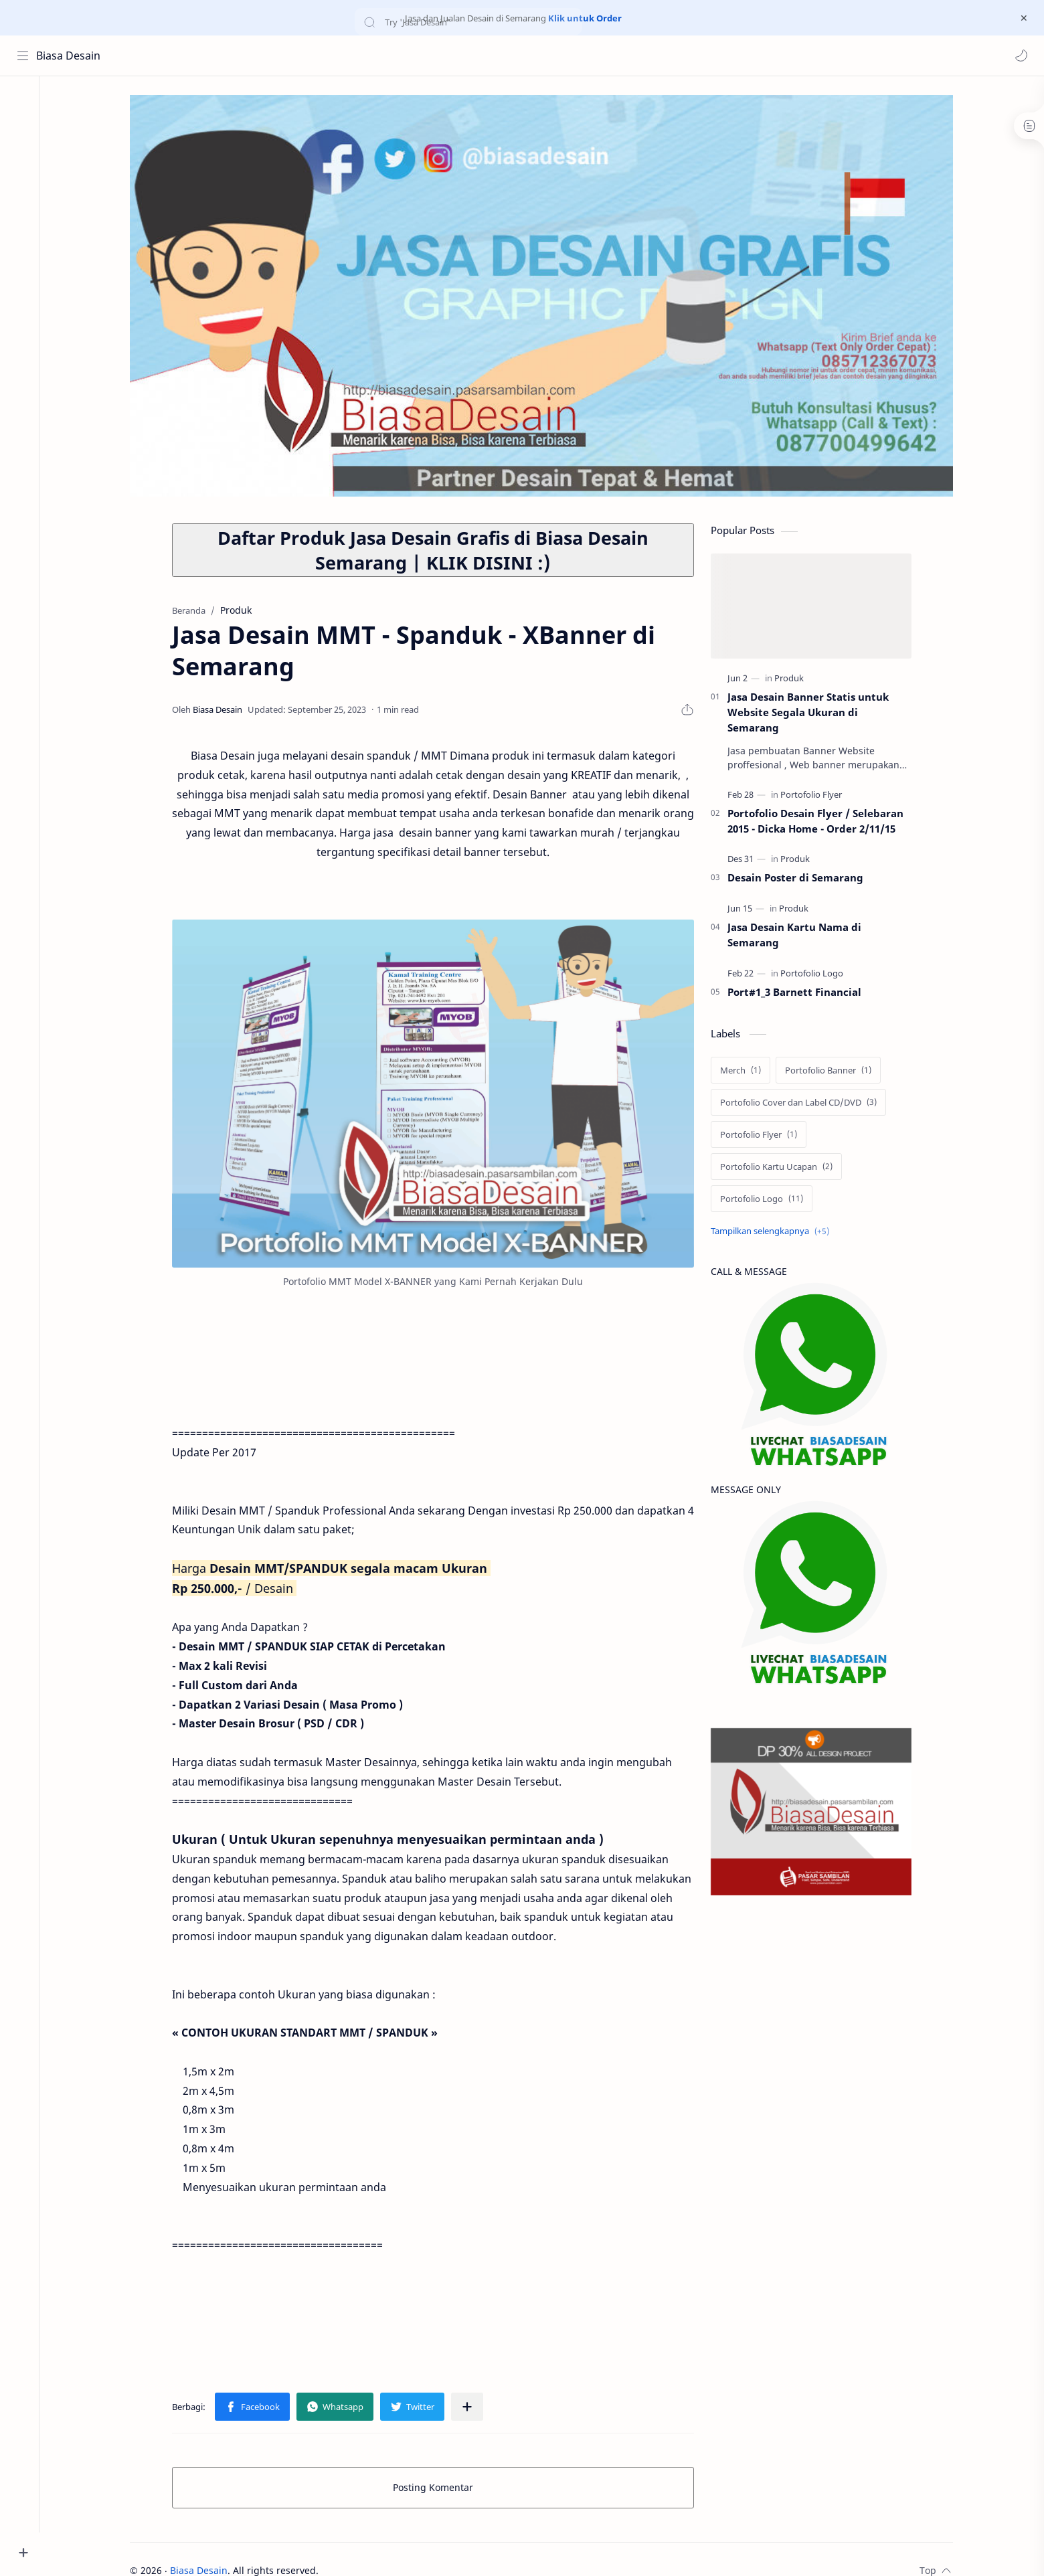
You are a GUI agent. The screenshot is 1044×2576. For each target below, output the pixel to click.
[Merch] (746, 1071)
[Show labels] (778, 1232)
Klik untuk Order (585, 18)
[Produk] (794, 680)
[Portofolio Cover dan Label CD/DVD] (803, 1103)
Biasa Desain (69, 55)
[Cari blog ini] (278, 55)
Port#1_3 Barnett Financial (800, 993)
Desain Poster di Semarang (801, 879)
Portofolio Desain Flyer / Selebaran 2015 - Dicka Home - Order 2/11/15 (821, 822)
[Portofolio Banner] (833, 1071)
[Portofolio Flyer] (816, 796)
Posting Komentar (438, 2488)
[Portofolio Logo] (817, 974)
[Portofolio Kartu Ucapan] (781, 1167)
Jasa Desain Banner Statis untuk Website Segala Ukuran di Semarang (813, 714)
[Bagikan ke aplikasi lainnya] (472, 2408)
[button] (1021, 56)
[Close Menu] (1023, 18)
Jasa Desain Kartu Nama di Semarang (800, 936)
